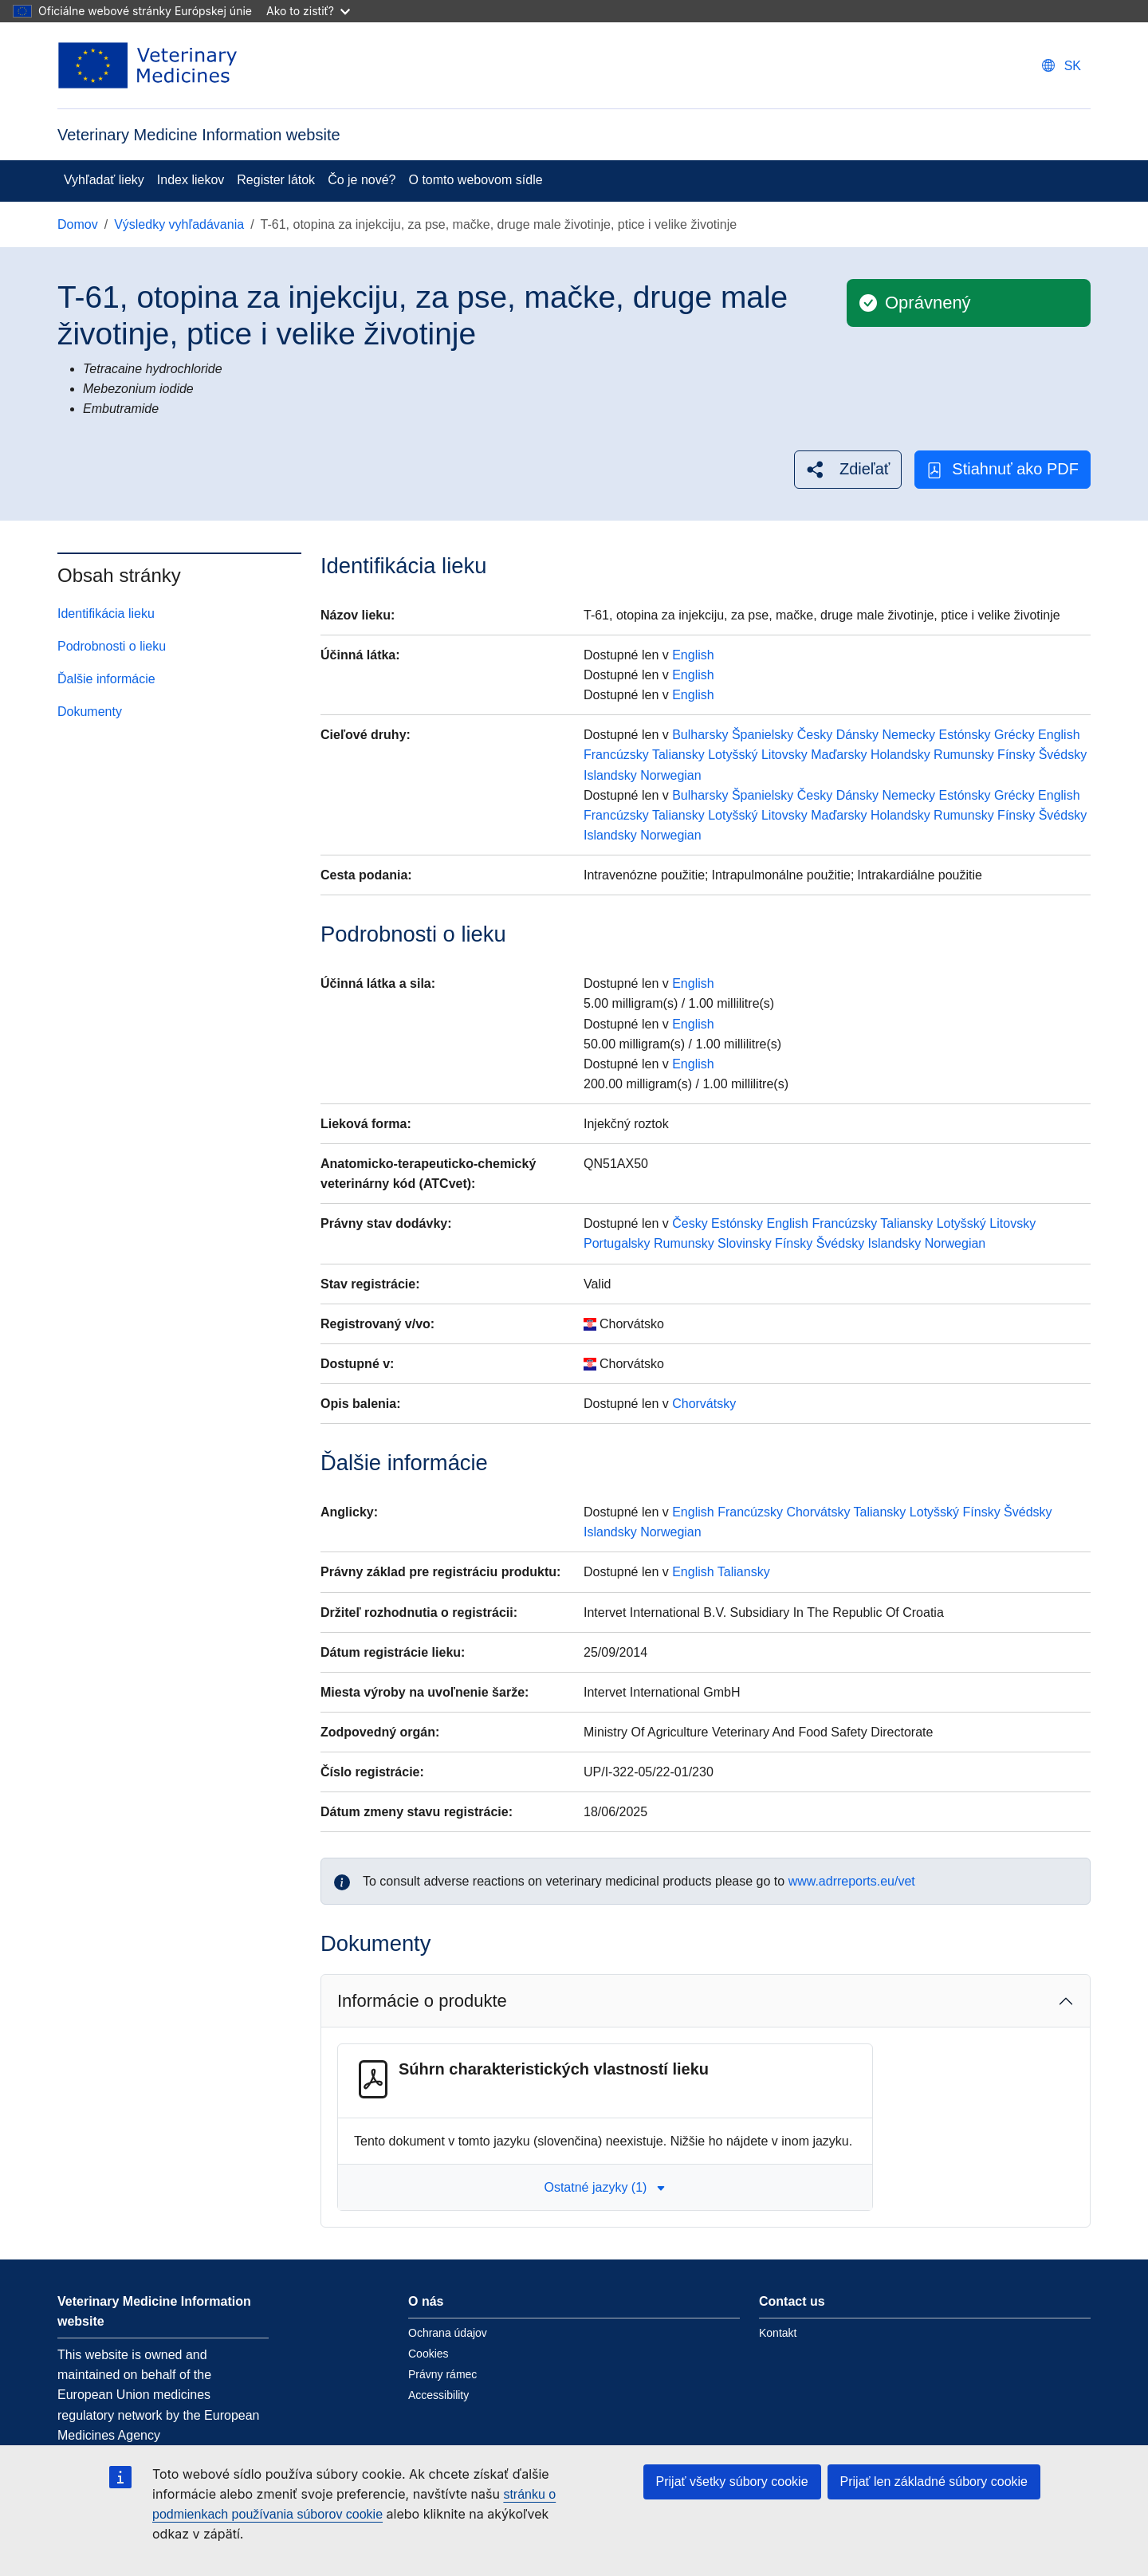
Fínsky (1016, 754)
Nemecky (908, 734)
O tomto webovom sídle (476, 180)
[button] (848, 469)
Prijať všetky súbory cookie (732, 2481)
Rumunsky (964, 754)
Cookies (428, 2353)
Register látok (276, 180)
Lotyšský (732, 754)
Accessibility (438, 2395)
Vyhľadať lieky (104, 180)
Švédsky (1063, 754)
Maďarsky (839, 754)
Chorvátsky (704, 1403)
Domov (77, 224)
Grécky (1014, 734)
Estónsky (965, 734)
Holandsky (900, 754)
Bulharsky (700, 734)
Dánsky (857, 734)
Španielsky (762, 734)
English (693, 655)
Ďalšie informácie (106, 679)
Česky (814, 734)
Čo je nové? (361, 180)
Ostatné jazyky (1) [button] (605, 2187)
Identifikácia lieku (106, 613)
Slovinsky (745, 1243)
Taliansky (678, 754)
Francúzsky (616, 754)
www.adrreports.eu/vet (851, 1881)
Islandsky (610, 775)
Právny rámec (442, 2374)
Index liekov (191, 180)
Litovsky (784, 754)
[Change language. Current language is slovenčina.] (1061, 66)
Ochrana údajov (447, 2332)
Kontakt (777, 2332)
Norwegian (670, 775)
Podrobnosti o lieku (111, 646)
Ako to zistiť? (308, 11)
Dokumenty (89, 711)
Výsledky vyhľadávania (179, 224)
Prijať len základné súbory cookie (934, 2481)
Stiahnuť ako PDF (1002, 469)
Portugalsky (617, 1243)
